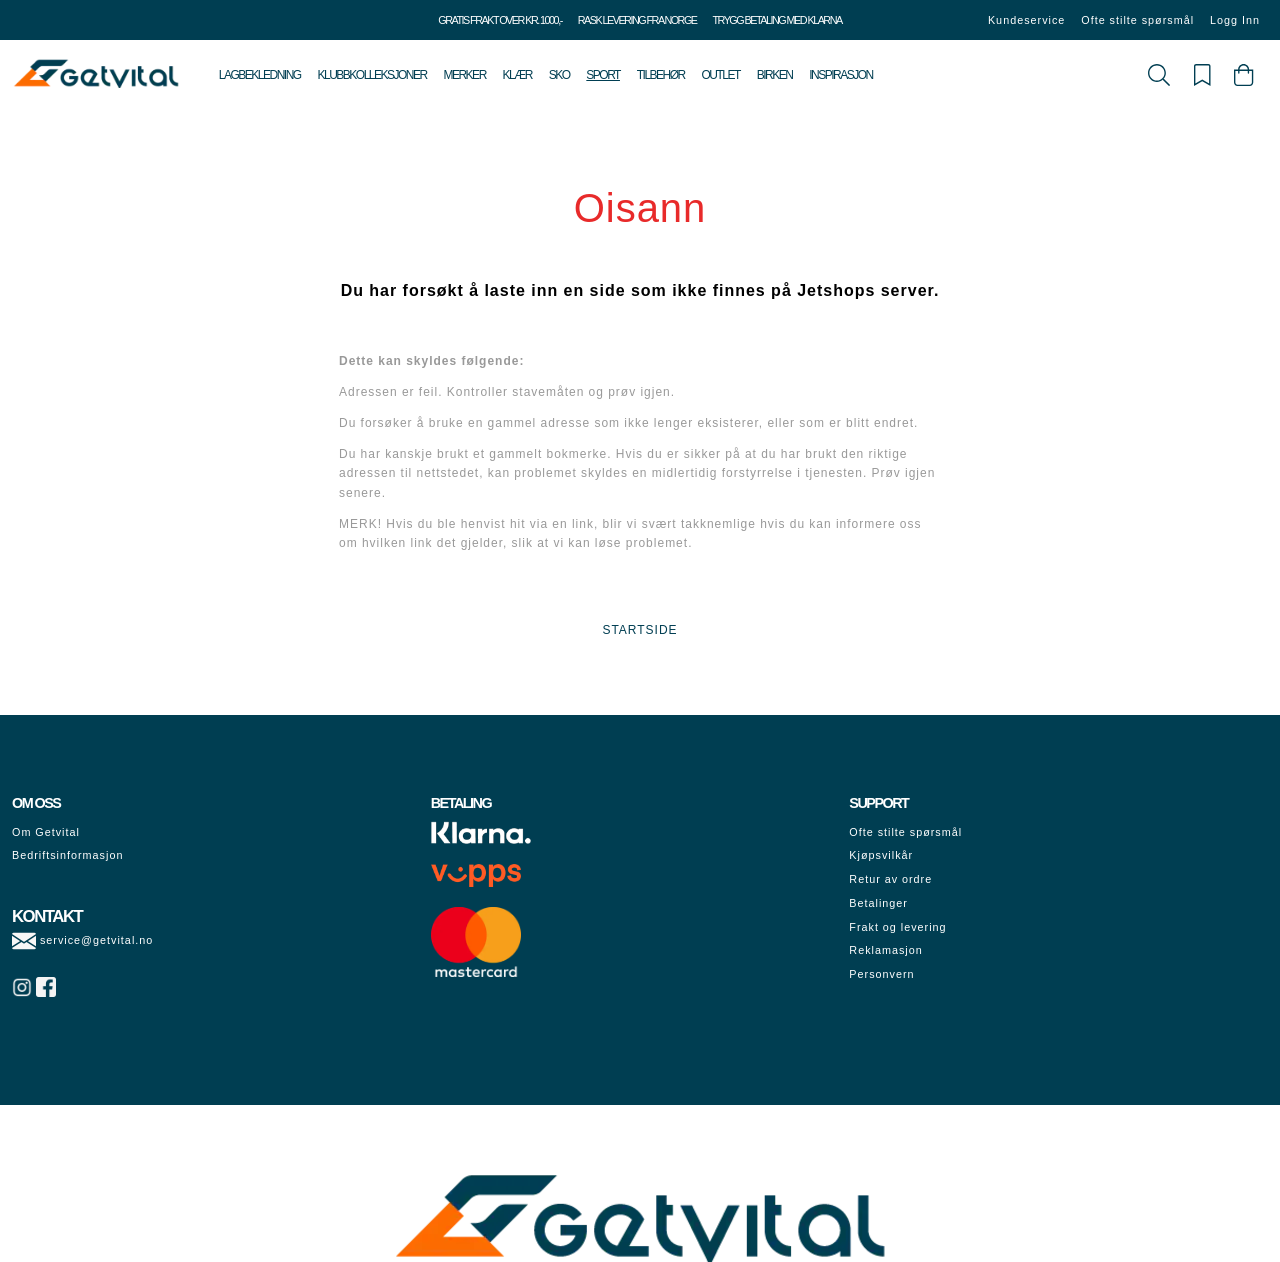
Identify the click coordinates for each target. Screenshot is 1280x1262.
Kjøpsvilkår (881, 855)
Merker (464, 75)
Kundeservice (1026, 20)
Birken (775, 75)
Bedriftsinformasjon (67, 855)
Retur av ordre (890, 879)
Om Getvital (46, 832)
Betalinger (878, 903)
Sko (559, 75)
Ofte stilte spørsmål (1137, 20)
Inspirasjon (841, 75)
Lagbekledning (260, 75)
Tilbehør (661, 75)
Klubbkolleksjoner (371, 75)
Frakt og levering (897, 927)
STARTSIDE (639, 630)
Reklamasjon (885, 950)
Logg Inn (1235, 20)
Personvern (881, 974)
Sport (603, 75)
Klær (517, 75)
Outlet (721, 75)
